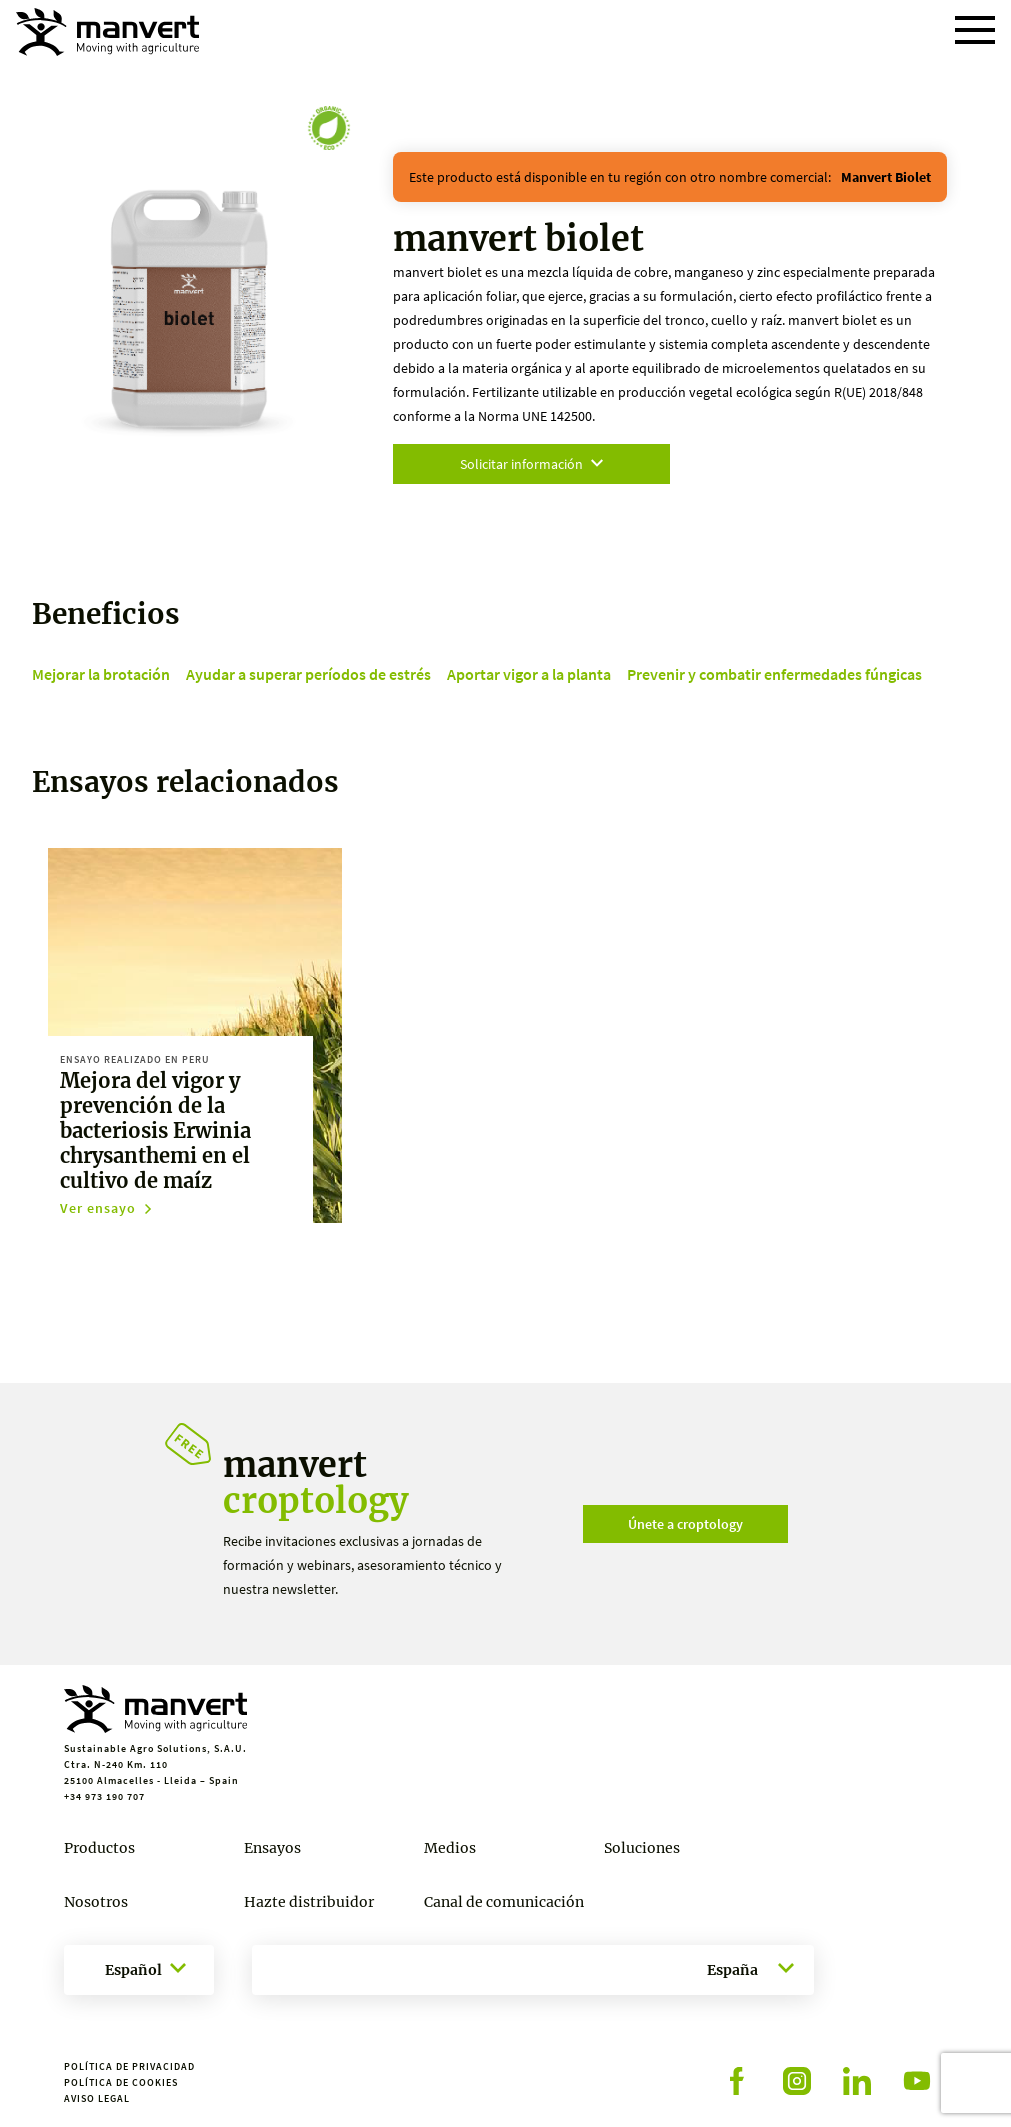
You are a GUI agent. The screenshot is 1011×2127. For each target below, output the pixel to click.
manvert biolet (886, 177)
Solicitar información (531, 464)
